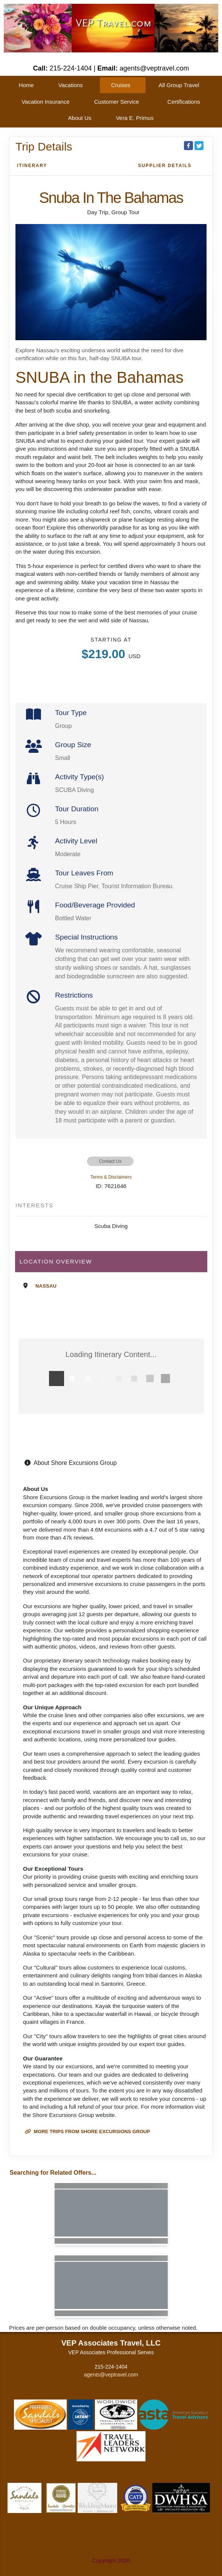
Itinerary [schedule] (32, 165)
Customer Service (116, 101)
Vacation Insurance (45, 101)
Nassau (46, 1286)
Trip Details (43, 146)
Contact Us (110, 1161)
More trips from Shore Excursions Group (87, 2131)
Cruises (120, 85)
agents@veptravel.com (111, 2375)
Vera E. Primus (134, 118)
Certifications (183, 101)
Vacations (70, 85)
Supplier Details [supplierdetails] (164, 165)
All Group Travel (179, 85)
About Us (80, 118)
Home (26, 85)
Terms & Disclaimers (111, 1177)
